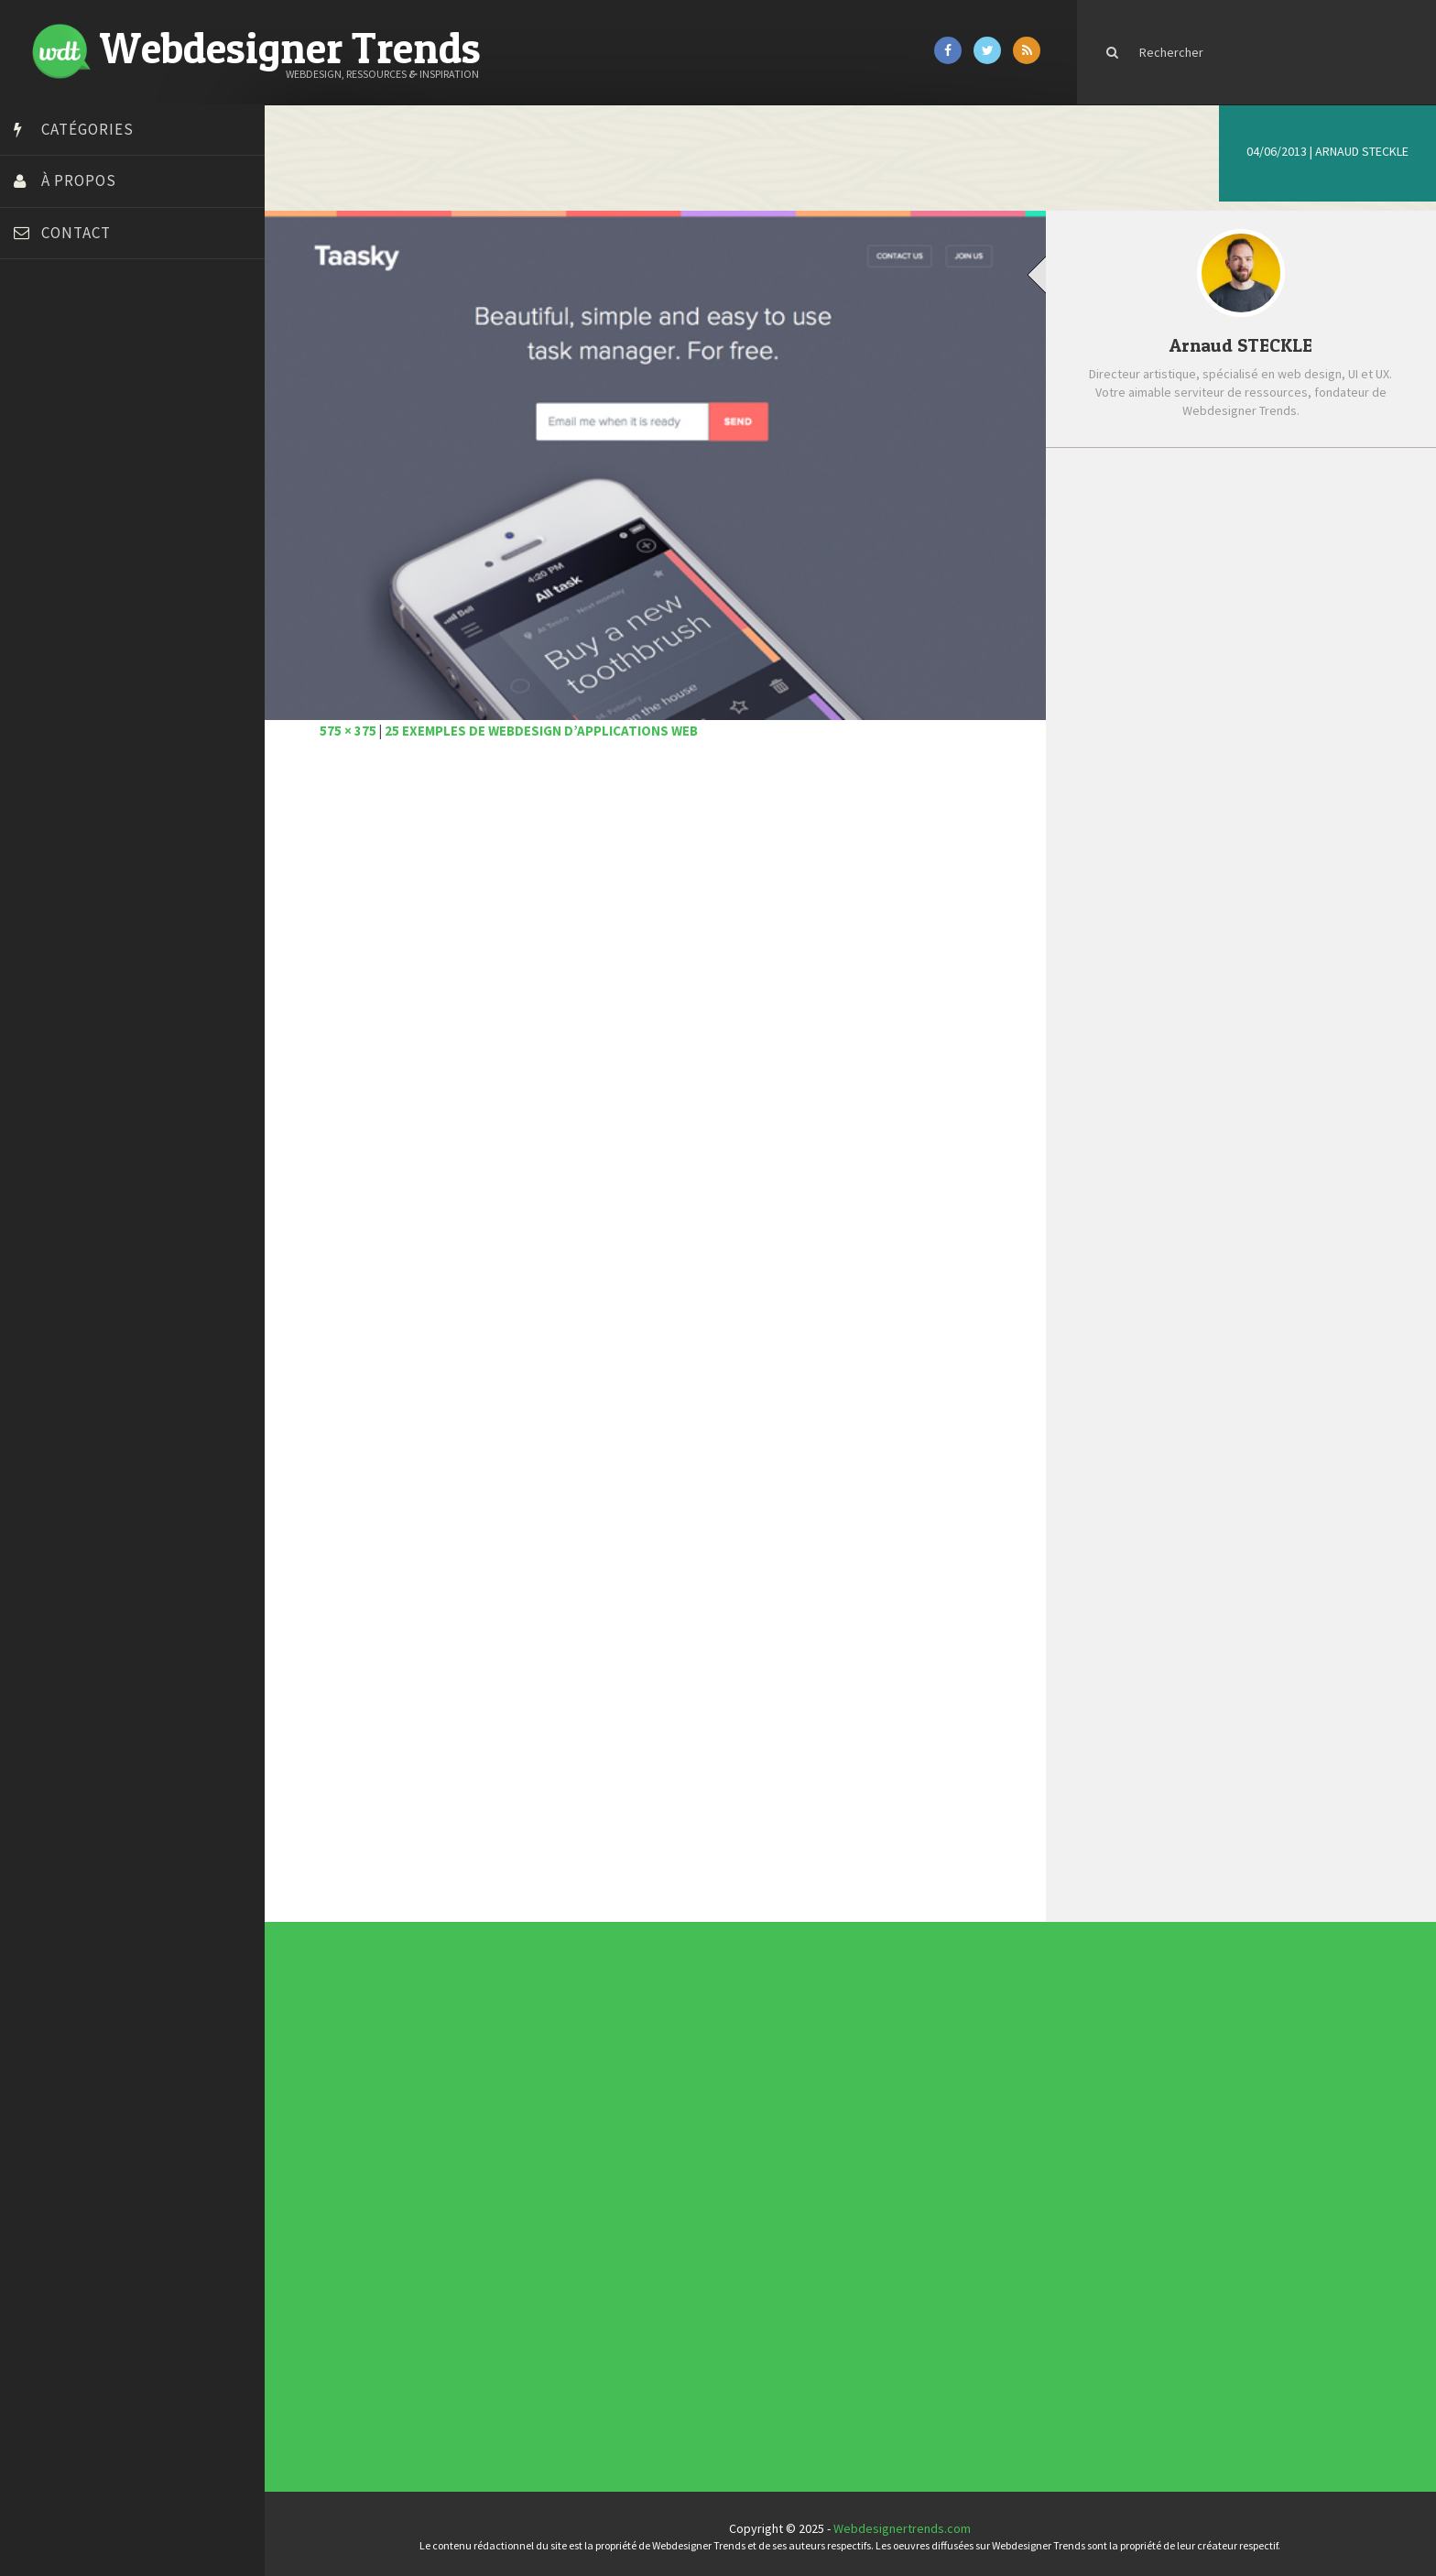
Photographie (601, 2203)
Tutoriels (599, 2209)
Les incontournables (876, 2064)
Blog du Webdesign (71, 360)
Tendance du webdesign (877, 2067)
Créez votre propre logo (85, 451)
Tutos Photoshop (65, 680)
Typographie (600, 2213)
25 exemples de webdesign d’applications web (551, 726)
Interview (599, 2196)
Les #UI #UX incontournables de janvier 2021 (1261, 620)
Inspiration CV (873, 2078)
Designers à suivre (602, 2186)
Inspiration (600, 2192)
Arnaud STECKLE (1362, 151)
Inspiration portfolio (876, 2074)
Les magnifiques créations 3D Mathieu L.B (1249, 836)
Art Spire (42, 337)
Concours (599, 2178)
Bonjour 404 (50, 383)
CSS (597, 2182)
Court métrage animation (86, 406)
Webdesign (600, 2220)
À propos (78, 180)
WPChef (39, 726)
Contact (76, 233)
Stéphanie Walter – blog (83, 635)
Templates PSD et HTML (877, 2080)
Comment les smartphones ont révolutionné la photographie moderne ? (1255, 773)
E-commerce (600, 2188)
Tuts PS (38, 703)
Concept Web (600, 2175)
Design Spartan (60, 474)
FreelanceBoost (62, 566)
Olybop (38, 589)
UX (597, 2217)
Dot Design (48, 497)
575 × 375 (358, 726)
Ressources (600, 2207)
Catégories (87, 129)
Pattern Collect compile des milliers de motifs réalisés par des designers (1270, 701)
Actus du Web (601, 2171)
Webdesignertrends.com (907, 2524)
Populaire (1323, 492)
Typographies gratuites (877, 2070)
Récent (1161, 492)
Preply (36, 612)
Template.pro (55, 657)
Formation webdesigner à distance (114, 543)
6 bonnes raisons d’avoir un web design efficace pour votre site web (1270, 551)
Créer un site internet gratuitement (114, 428)
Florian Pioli (49, 520)
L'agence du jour (601, 2199)
